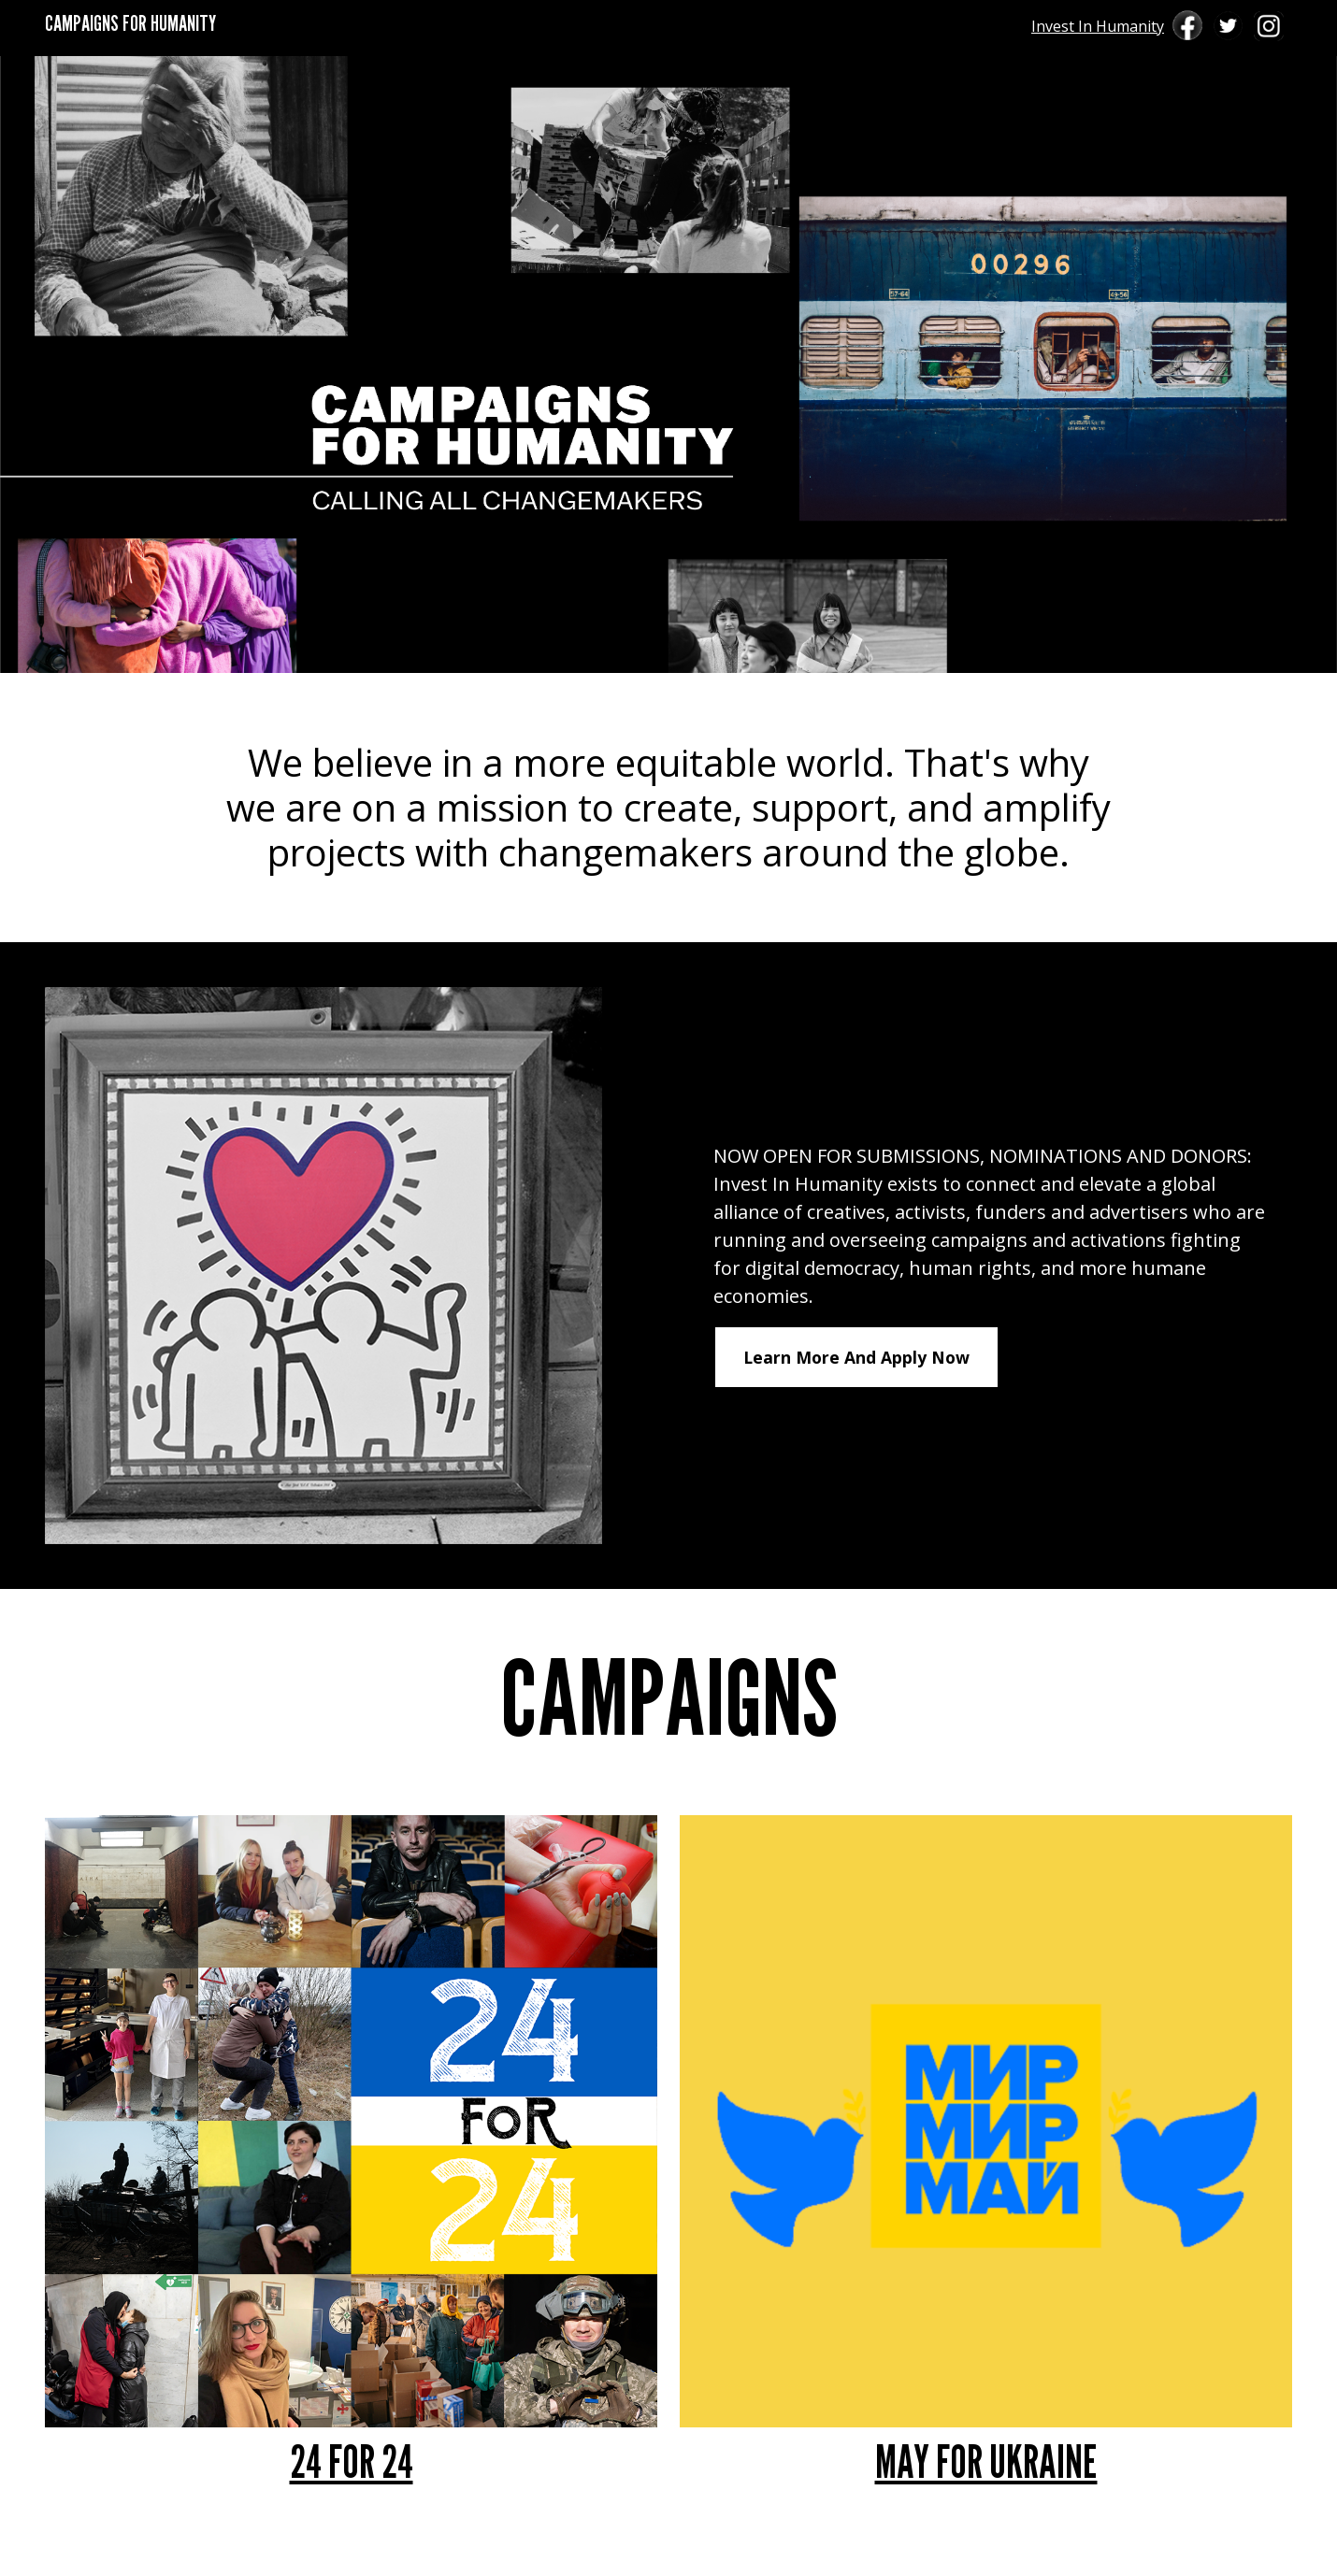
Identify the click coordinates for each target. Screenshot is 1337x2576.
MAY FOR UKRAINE (986, 2461)
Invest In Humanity (1097, 26)
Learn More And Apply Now (856, 1357)
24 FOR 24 (351, 2461)
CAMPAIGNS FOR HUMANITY (130, 22)
